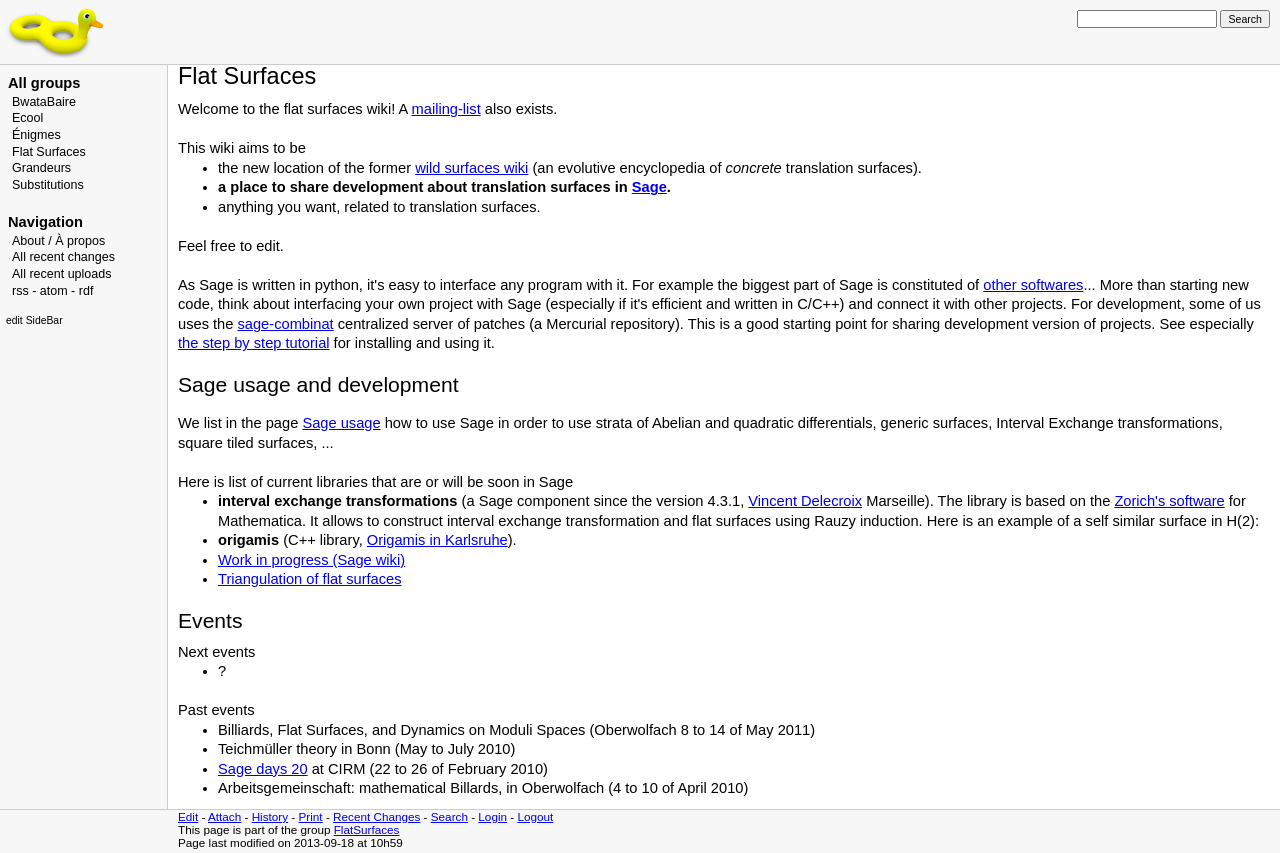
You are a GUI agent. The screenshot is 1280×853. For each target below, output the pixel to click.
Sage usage (341, 423)
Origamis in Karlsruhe (437, 540)
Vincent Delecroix (805, 501)
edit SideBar (34, 320)
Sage (649, 187)
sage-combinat (285, 324)
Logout (535, 816)
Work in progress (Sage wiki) (311, 560)
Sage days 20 (263, 769)
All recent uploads (62, 274)
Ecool (27, 118)
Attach (224, 816)
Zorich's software (1169, 501)
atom (54, 291)
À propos (80, 241)
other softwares (1033, 285)
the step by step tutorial (254, 343)
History (270, 816)
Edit (188, 816)
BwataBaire (44, 102)
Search (449, 816)
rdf (86, 291)
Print (311, 816)
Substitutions (48, 185)
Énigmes (36, 135)
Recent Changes (376, 816)
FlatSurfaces (367, 829)
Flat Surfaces (49, 152)
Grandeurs (41, 168)
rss (20, 291)
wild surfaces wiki (471, 168)
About (28, 241)
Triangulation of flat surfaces (310, 579)
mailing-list (446, 109)
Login (492, 816)
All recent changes (63, 257)
